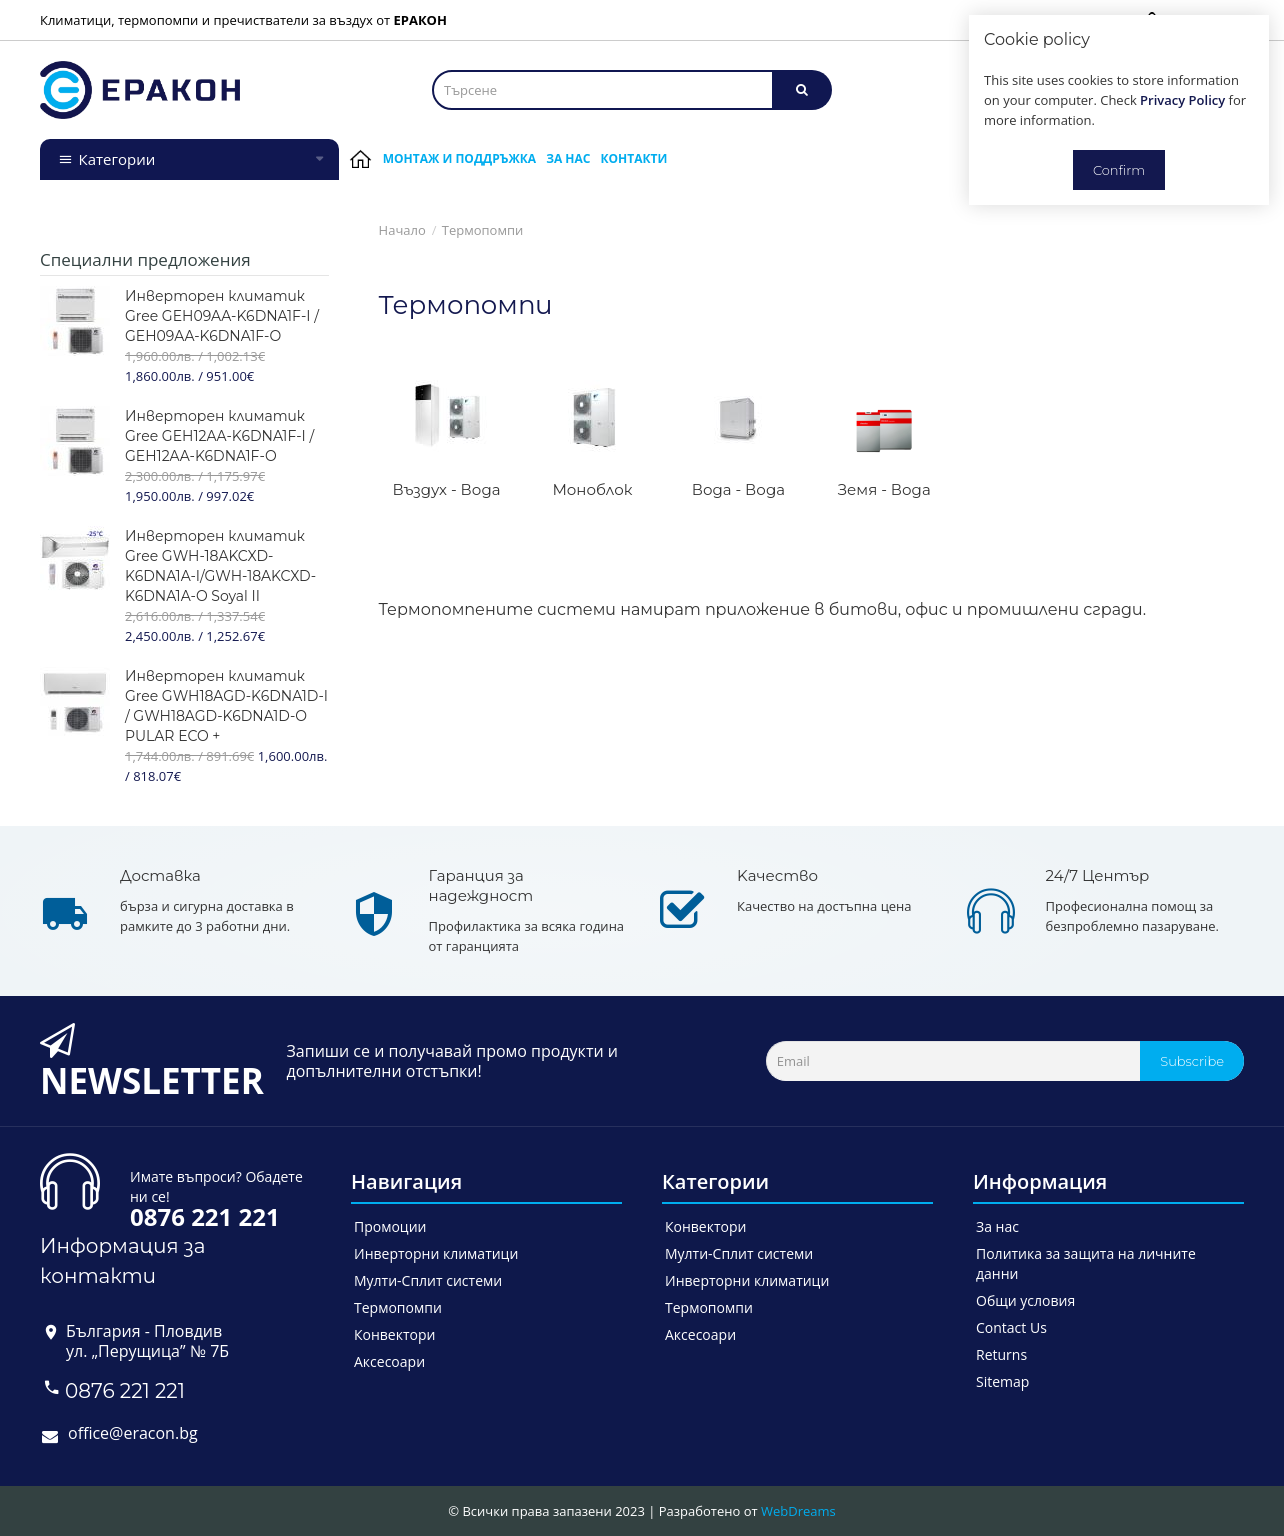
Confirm (1119, 170)
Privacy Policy (1182, 100)
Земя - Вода (884, 489)
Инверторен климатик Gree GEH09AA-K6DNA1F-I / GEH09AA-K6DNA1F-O (222, 316)
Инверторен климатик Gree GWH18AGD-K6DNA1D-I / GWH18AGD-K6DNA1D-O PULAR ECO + (226, 706)
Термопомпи (483, 230)
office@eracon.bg (133, 1433)
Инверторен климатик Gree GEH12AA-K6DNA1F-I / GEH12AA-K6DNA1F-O (219, 436)
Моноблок (592, 489)
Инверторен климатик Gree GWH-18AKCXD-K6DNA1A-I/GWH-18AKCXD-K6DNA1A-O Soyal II (220, 566)
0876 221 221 (125, 1391)
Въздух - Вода (447, 489)
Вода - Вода (738, 489)
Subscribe (1192, 1061)
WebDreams (798, 1511)
